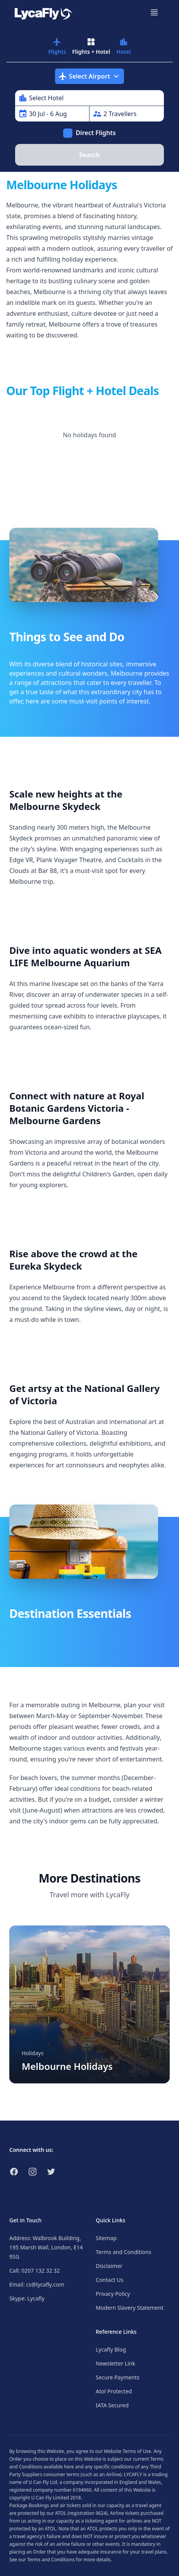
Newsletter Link (115, 2363)
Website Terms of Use (127, 2451)
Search (89, 155)
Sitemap (106, 2238)
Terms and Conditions (123, 2252)
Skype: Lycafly (27, 2298)
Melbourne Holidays (67, 2066)
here (69, 2466)
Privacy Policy (113, 2293)
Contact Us (109, 2279)
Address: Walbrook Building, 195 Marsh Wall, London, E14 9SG (46, 2247)
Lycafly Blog (111, 2349)
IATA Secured (112, 2405)
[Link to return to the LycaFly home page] (43, 12)
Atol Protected (114, 2391)
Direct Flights (95, 132)
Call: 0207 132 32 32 (34, 2270)
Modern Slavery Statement (130, 2307)
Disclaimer (109, 2266)
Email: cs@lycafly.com (36, 2284)
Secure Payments (117, 2377)
